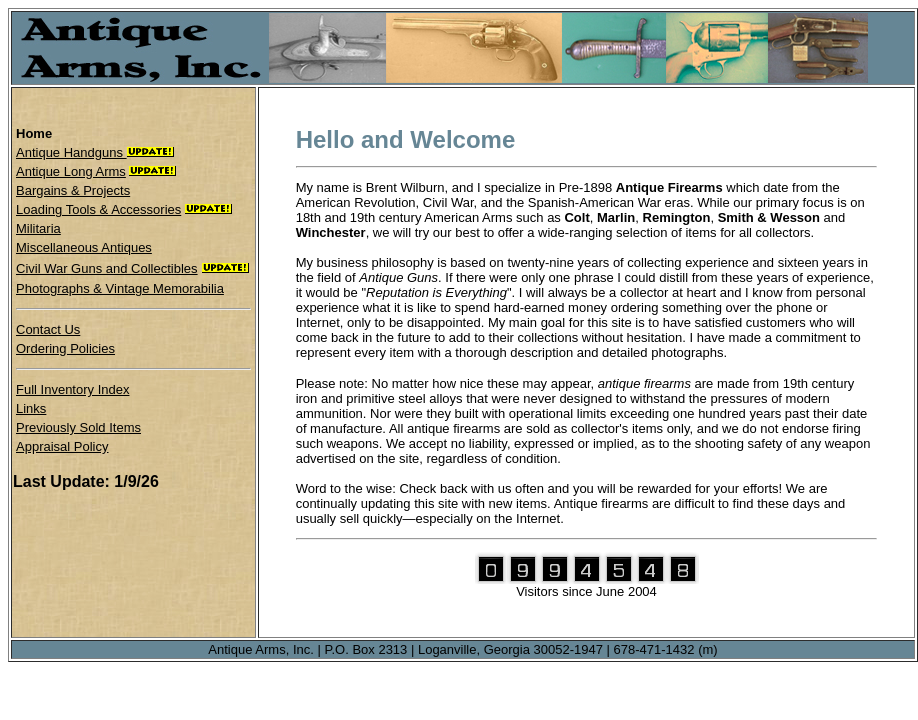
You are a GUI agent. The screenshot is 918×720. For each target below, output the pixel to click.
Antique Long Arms (71, 171)
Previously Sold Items (78, 427)
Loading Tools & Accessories (98, 209)
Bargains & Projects (73, 190)
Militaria (38, 228)
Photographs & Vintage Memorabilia (120, 288)
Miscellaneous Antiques (84, 247)
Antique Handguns (71, 152)
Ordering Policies (65, 348)
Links (31, 408)
